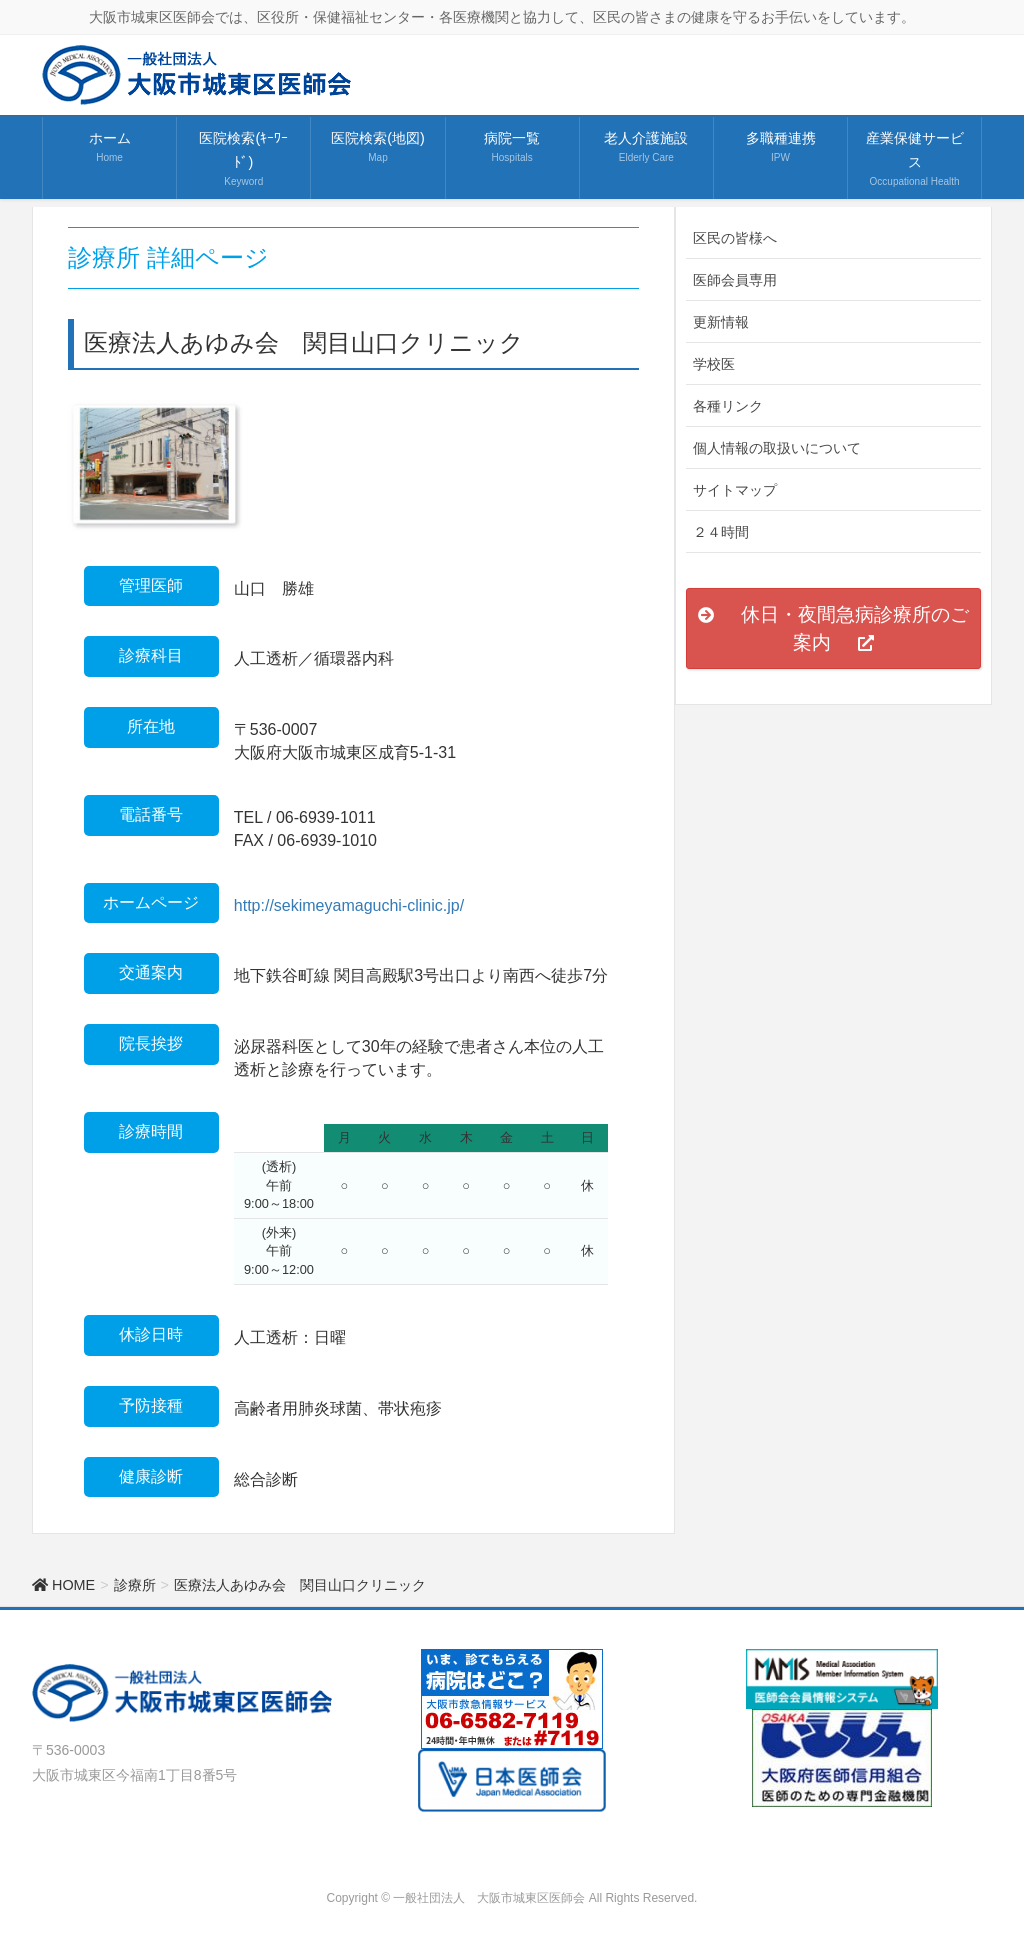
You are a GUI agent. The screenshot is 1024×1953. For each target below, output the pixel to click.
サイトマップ (735, 490)
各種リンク (728, 406)
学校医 (714, 364)
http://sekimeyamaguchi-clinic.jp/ (349, 905)
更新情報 (721, 322)
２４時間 (721, 532)
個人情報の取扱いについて (777, 448)
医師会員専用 (735, 280)
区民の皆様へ (735, 238)
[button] (833, 628)
